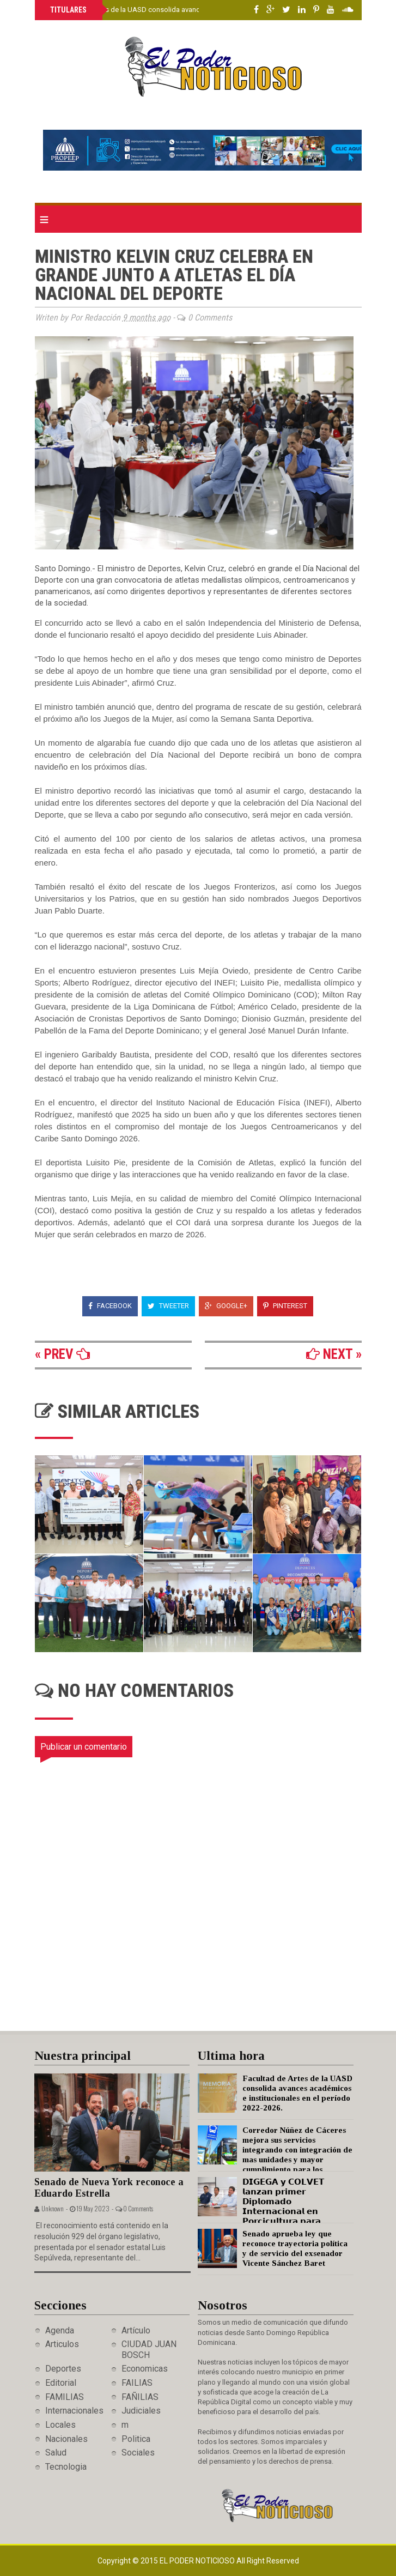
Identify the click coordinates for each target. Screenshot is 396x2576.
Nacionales (66, 2439)
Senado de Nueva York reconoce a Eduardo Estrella (109, 2187)
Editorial (60, 2383)
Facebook (110, 1306)
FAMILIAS (64, 2397)
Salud (55, 2452)
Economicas (144, 2368)
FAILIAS (137, 2383)
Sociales (138, 2452)
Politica (135, 2439)
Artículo (135, 2330)
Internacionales (74, 2410)
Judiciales (141, 2410)
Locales (60, 2425)
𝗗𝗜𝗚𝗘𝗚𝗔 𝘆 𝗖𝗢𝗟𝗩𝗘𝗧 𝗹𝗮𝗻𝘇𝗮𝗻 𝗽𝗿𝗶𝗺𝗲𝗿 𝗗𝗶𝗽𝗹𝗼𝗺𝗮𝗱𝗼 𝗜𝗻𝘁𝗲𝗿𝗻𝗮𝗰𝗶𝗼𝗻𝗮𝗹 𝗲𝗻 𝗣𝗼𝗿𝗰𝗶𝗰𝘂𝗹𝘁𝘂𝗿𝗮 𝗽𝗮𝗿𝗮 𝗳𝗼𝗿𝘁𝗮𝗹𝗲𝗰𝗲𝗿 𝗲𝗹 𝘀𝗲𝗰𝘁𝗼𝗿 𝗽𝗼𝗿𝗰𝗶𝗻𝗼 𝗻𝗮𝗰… (261, 2211)
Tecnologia (66, 2467)
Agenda (59, 2330)
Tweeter (168, 1306)
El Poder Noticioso (198, 2560)
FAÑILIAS (140, 2397)
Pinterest (285, 1306)
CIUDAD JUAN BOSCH (148, 2349)
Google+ (226, 1306)
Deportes (63, 2368)
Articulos (62, 2344)
